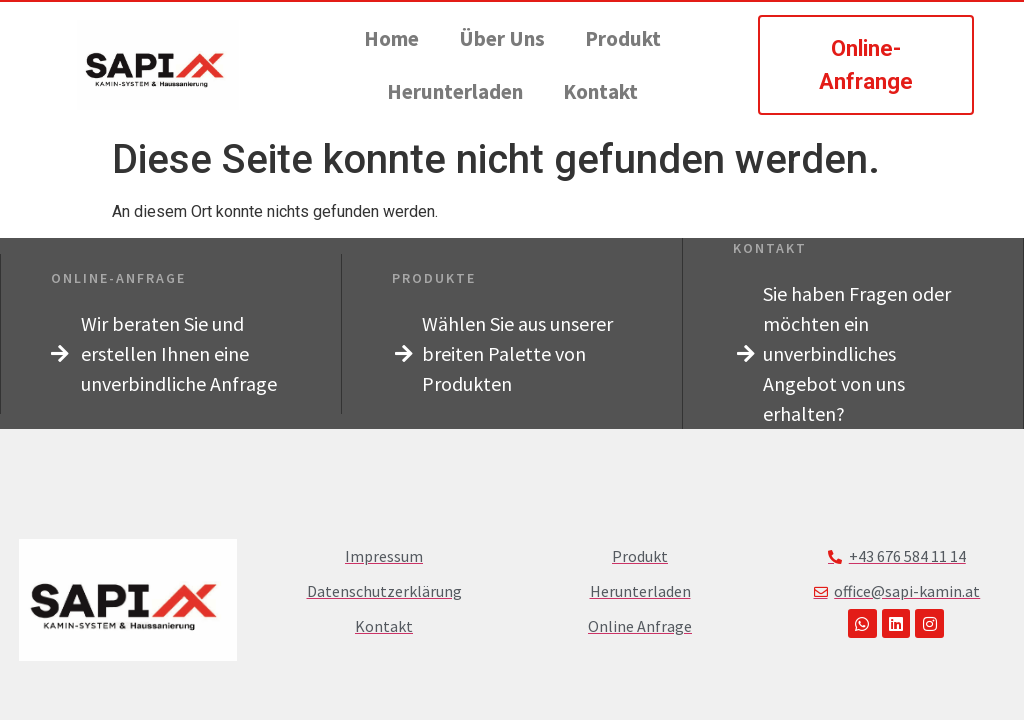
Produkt (623, 38)
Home (391, 38)
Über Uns (502, 38)
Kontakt (600, 91)
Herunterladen (455, 91)
